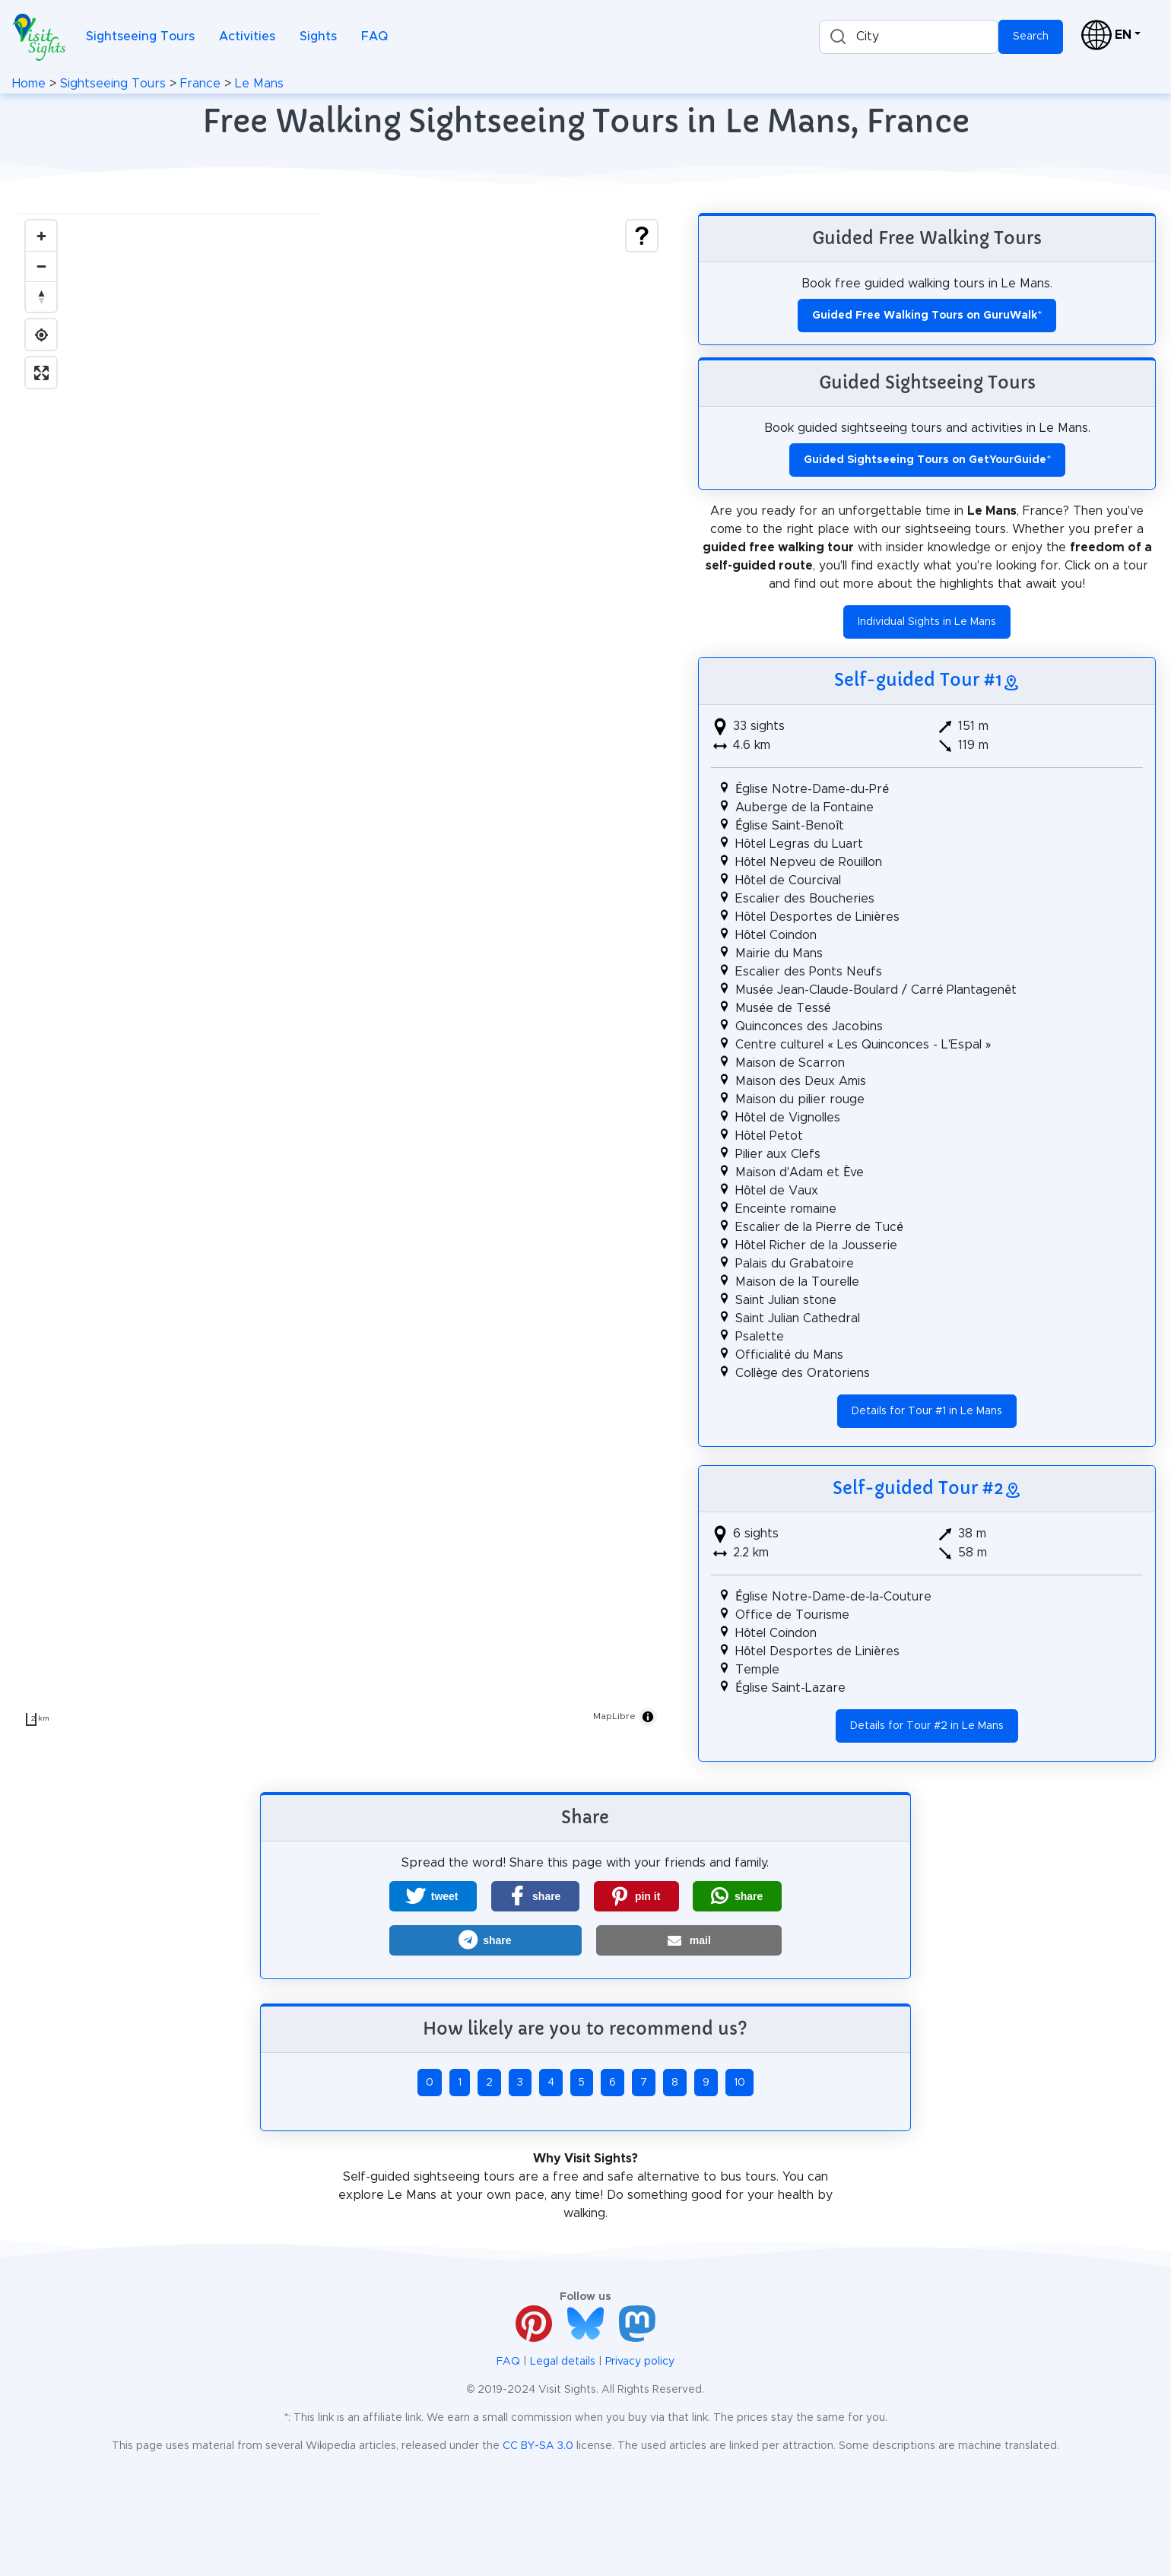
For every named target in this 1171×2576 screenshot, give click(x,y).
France (200, 84)
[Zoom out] (41, 266)
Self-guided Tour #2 (918, 1488)
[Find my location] (41, 334)
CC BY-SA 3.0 (538, 2446)
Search (1031, 36)
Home (29, 84)
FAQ (374, 36)
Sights (318, 36)
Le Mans (259, 84)
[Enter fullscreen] (41, 372)
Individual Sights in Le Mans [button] (927, 622)
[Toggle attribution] (648, 1717)
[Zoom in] (41, 235)
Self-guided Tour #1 (918, 679)
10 (739, 2082)
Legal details (562, 2361)
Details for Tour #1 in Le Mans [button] (927, 1411)
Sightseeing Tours (140, 36)
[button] (433, 1896)
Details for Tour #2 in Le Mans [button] (927, 1726)
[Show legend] (642, 235)
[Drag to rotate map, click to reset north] (41, 296)
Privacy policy (639, 2361)
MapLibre (614, 1716)
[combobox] (908, 37)
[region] (341, 973)
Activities (247, 36)
